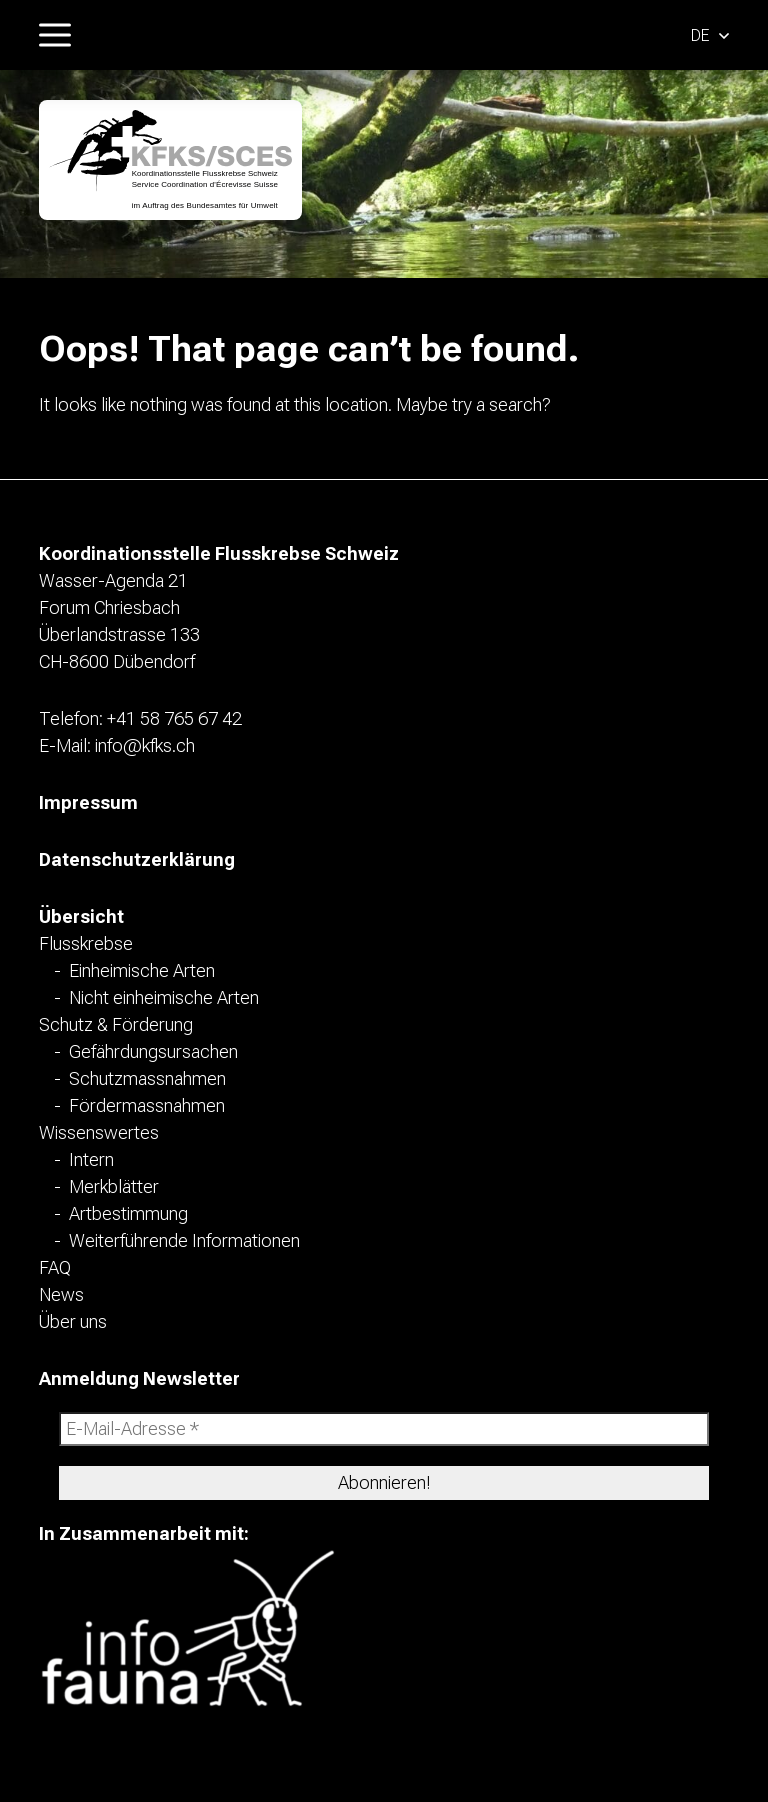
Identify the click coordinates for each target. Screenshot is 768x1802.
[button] (710, 34)
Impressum (88, 802)
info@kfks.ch (145, 745)
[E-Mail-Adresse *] (384, 1429)
